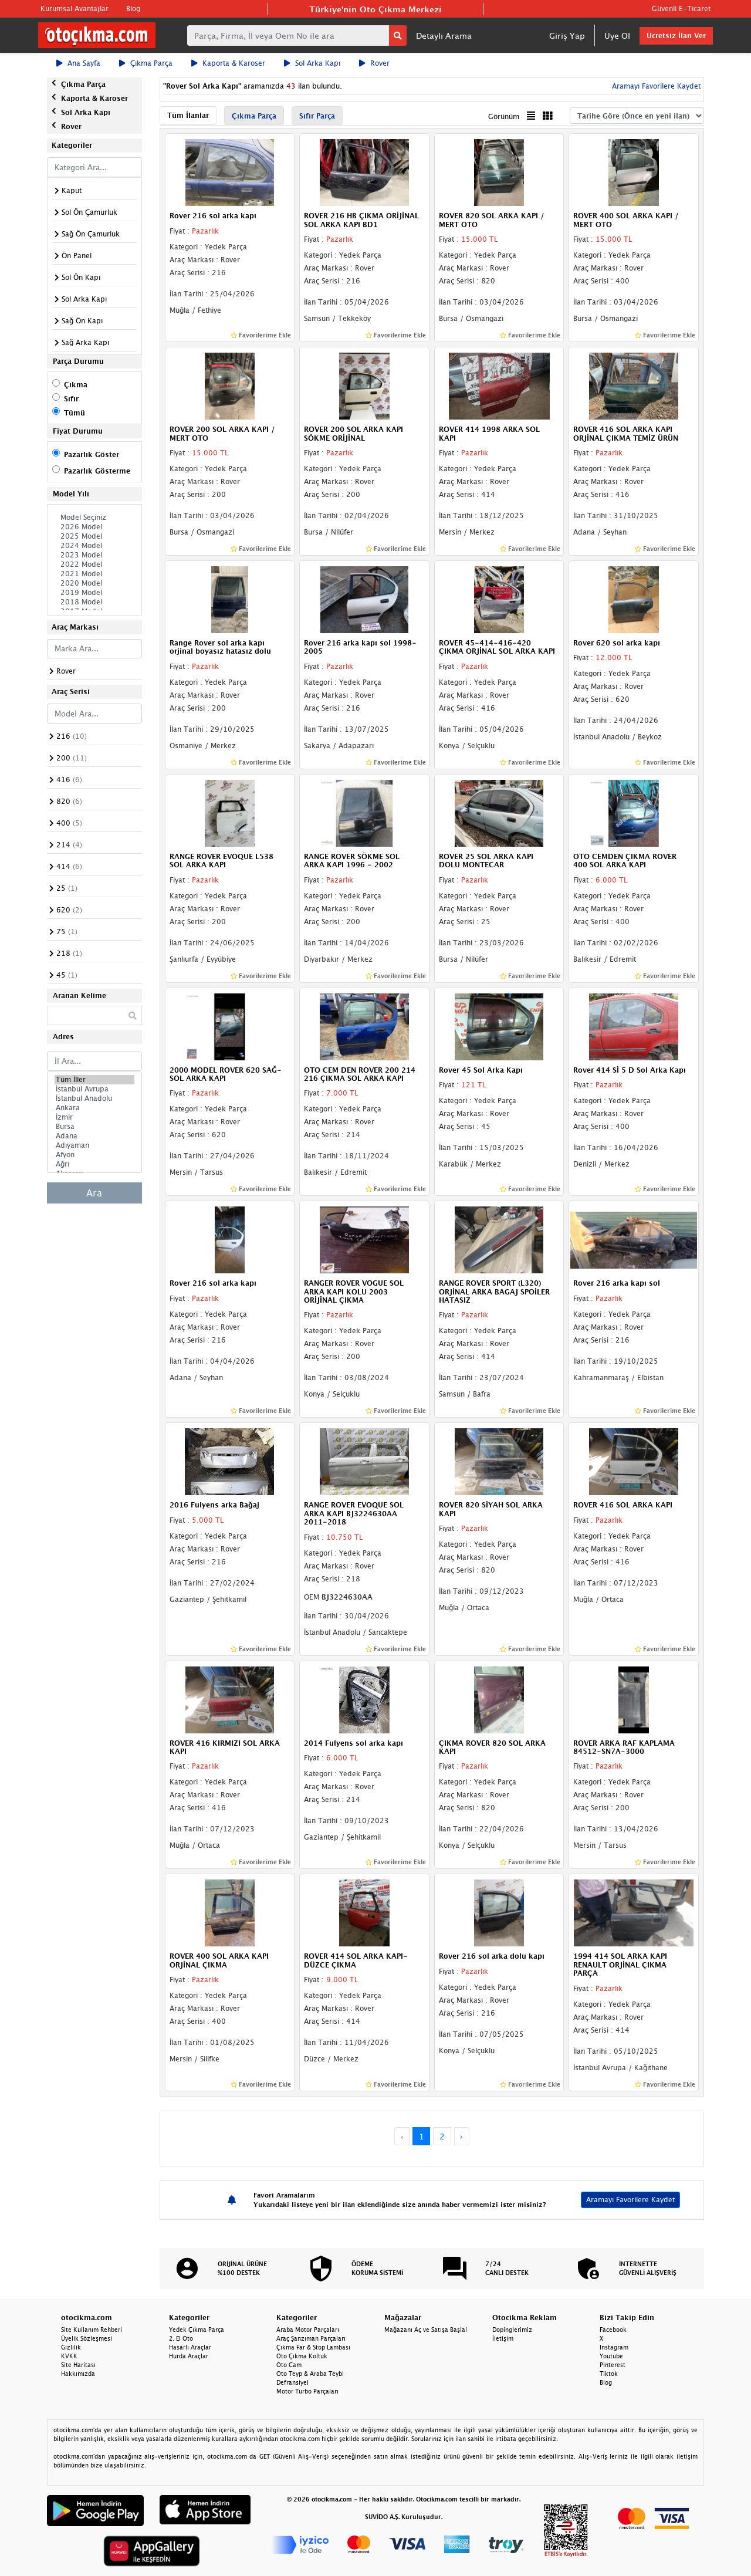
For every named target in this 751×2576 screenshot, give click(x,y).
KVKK (69, 2355)
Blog (133, 8)
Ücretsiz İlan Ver (676, 35)
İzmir (94, 1117)
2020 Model (94, 583)
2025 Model (94, 536)
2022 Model (94, 564)
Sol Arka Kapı (312, 63)
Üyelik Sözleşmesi (86, 2338)
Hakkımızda (78, 2373)
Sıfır (71, 398)
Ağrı (94, 1164)
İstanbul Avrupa (94, 1089)
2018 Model (94, 602)
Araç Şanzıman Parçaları (311, 2338)
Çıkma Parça (145, 63)
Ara (94, 1193)
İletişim (502, 2338)
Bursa (94, 1126)
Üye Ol (617, 35)
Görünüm (503, 116)
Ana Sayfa (78, 63)
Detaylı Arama (444, 35)
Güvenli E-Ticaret (681, 8)
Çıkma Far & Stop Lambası (313, 2347)
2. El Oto (181, 2338)
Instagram (614, 2347)
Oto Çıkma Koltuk (301, 2355)
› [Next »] (461, 2136)
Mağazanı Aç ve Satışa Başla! (425, 2329)
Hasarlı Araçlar (190, 2347)
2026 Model (94, 527)
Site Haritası (78, 2364)
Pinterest (612, 2364)
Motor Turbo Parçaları (307, 2391)
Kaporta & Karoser (228, 63)
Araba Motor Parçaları (307, 2329)
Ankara (94, 1108)
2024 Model (94, 545)
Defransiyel (292, 2382)
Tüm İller (94, 1079)
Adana (94, 1136)
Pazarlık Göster (91, 454)
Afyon (94, 1154)
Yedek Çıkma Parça (196, 2329)
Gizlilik (71, 2347)
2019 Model (94, 592)
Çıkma (75, 384)
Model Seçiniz (94, 517)
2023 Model (94, 555)
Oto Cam (289, 2364)
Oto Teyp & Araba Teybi (310, 2373)
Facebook (613, 2329)
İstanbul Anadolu (94, 1098)
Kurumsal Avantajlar (74, 8)
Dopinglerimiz (512, 2329)
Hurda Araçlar (188, 2355)
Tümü (74, 412)
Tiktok (609, 2373)
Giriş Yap (567, 35)
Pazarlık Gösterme (97, 470)
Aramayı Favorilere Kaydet (655, 86)
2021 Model (94, 574)
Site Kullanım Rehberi (91, 2329)
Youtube (611, 2355)
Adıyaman (94, 1145)
